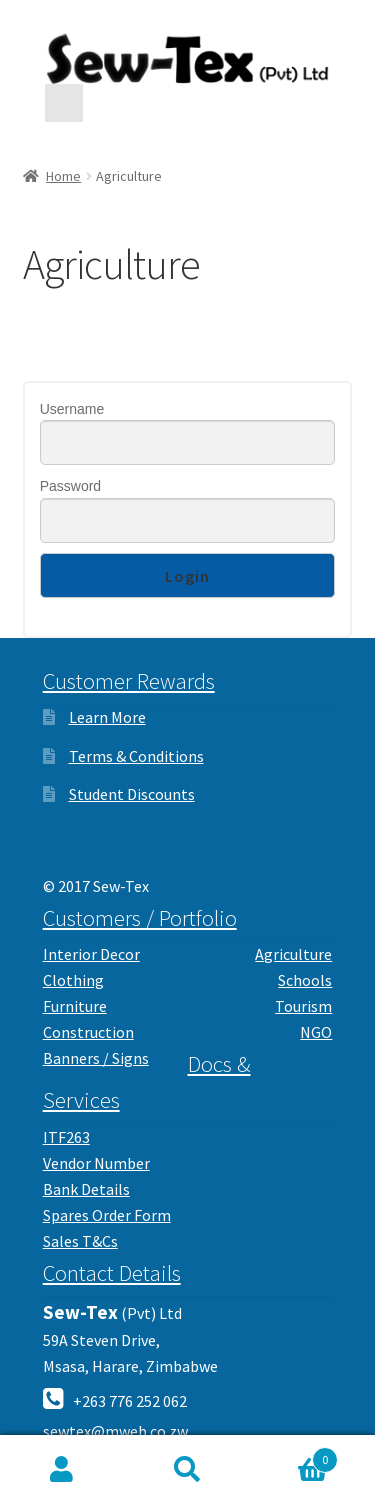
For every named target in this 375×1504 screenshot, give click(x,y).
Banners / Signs (96, 1058)
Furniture (75, 1006)
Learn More (107, 717)
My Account (62, 1470)
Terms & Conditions (136, 756)
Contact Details (112, 1273)
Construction (88, 1032)
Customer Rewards (129, 681)
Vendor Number (96, 1163)
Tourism (303, 1006)
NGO (316, 1032)
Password (70, 486)
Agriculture (293, 954)
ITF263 (66, 1137)
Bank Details (86, 1189)
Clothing (73, 980)
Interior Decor (91, 954)
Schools (305, 980)
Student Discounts (132, 794)
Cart (294, 1455)
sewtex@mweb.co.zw (115, 1431)
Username (72, 409)
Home (63, 176)
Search (187, 1470)
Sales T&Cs (80, 1241)
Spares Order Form (107, 1215)
